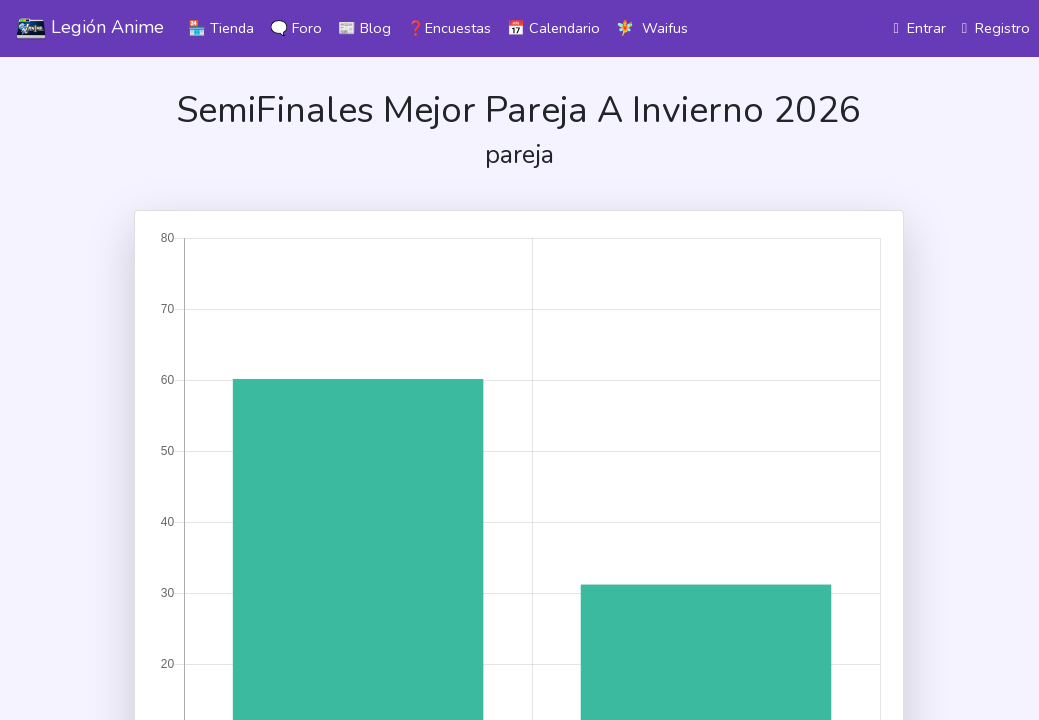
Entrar (919, 28)
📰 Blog (364, 28)
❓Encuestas (449, 28)
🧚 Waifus (652, 28)
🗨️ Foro (296, 28)
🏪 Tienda (221, 28)
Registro (996, 28)
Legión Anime (90, 29)
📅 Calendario (553, 28)
